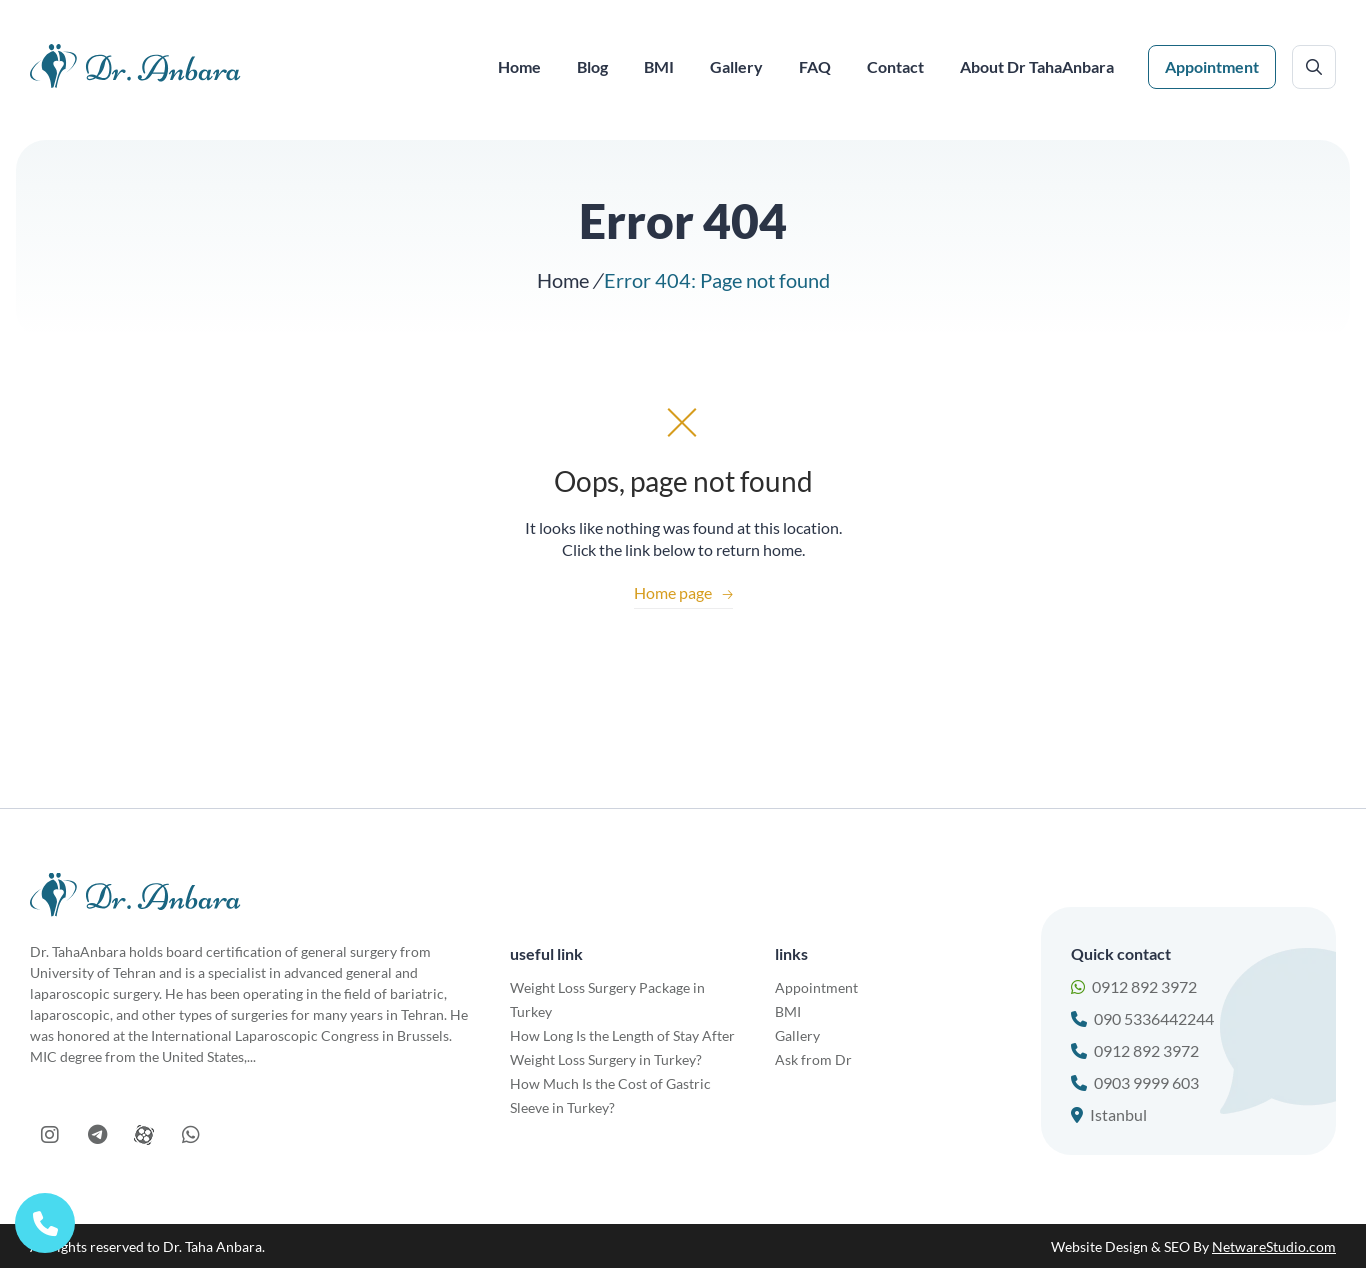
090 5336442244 (1142, 1018)
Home (563, 280)
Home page (683, 592)
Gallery (797, 1035)
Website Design (1099, 1246)
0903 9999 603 (1135, 1082)
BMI (788, 1011)
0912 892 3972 (1134, 986)
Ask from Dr (813, 1059)
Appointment (1212, 66)
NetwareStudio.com (1274, 1246)
